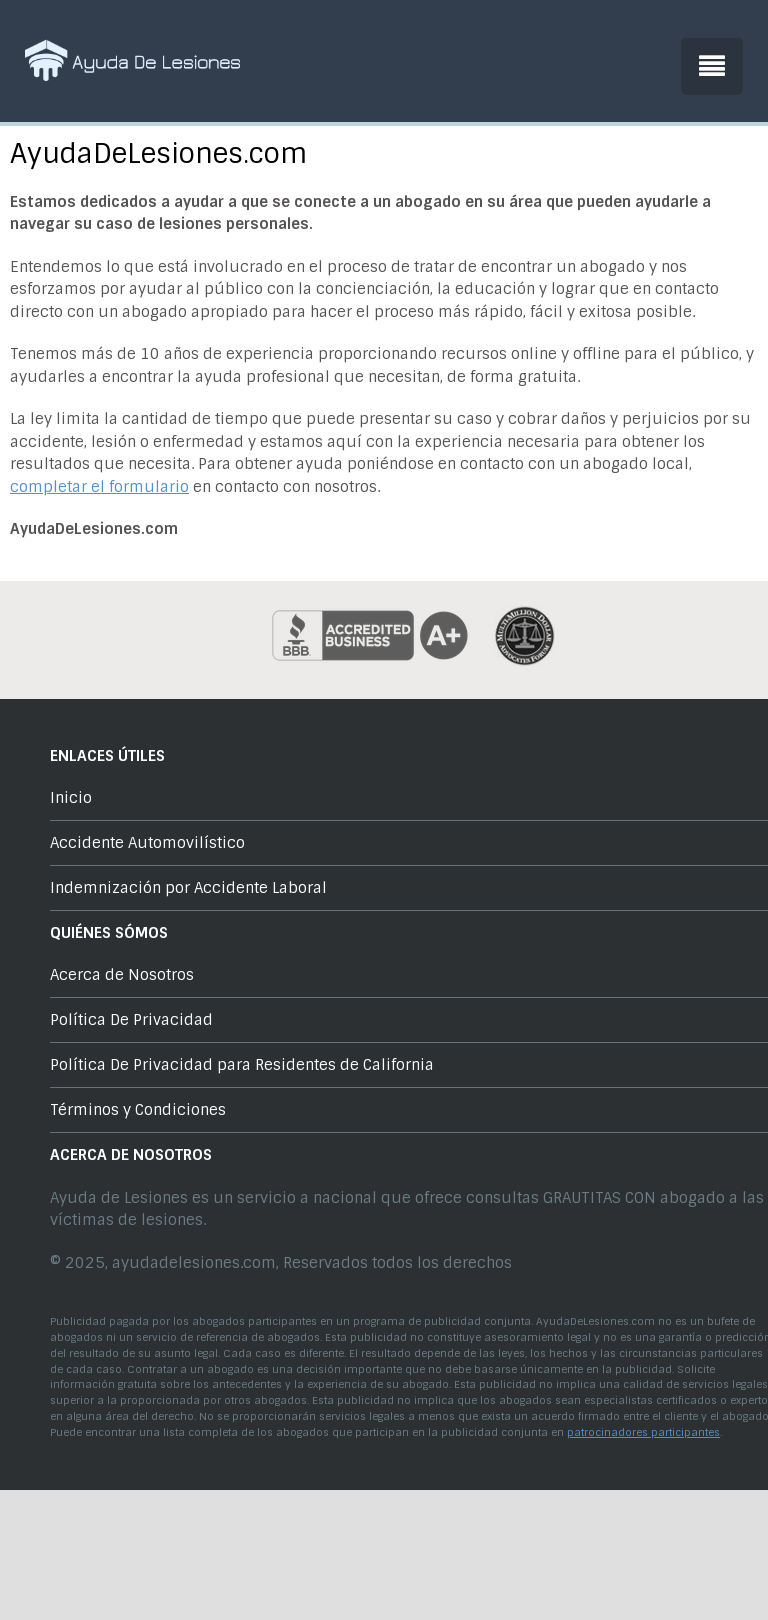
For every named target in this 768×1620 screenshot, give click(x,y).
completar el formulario (99, 487)
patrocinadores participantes (643, 1432)
